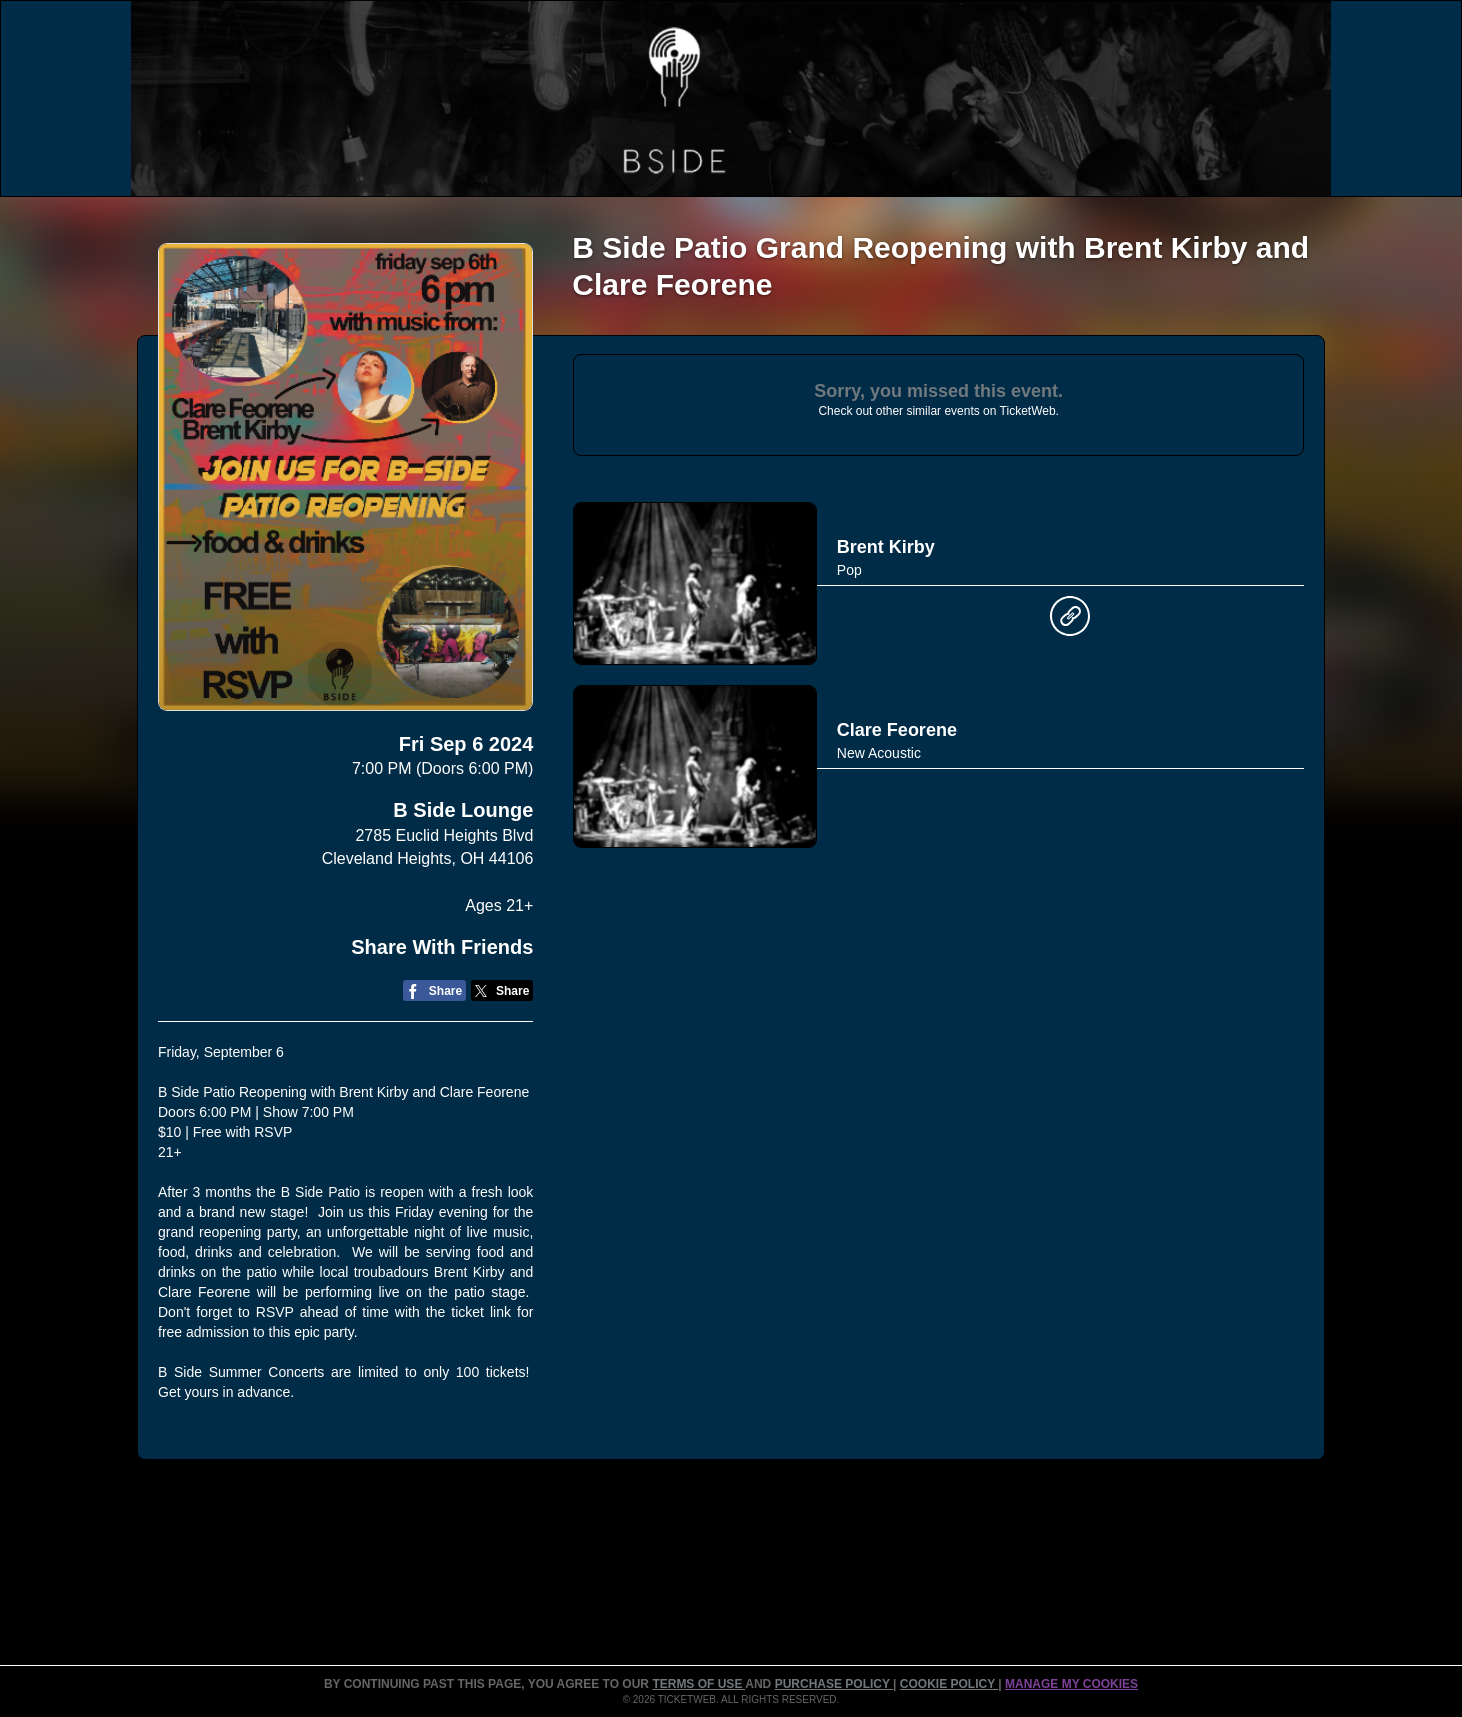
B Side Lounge (463, 810)
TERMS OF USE (698, 1684)
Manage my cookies (1071, 1684)
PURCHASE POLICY (834, 1684)
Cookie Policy (949, 1684)
